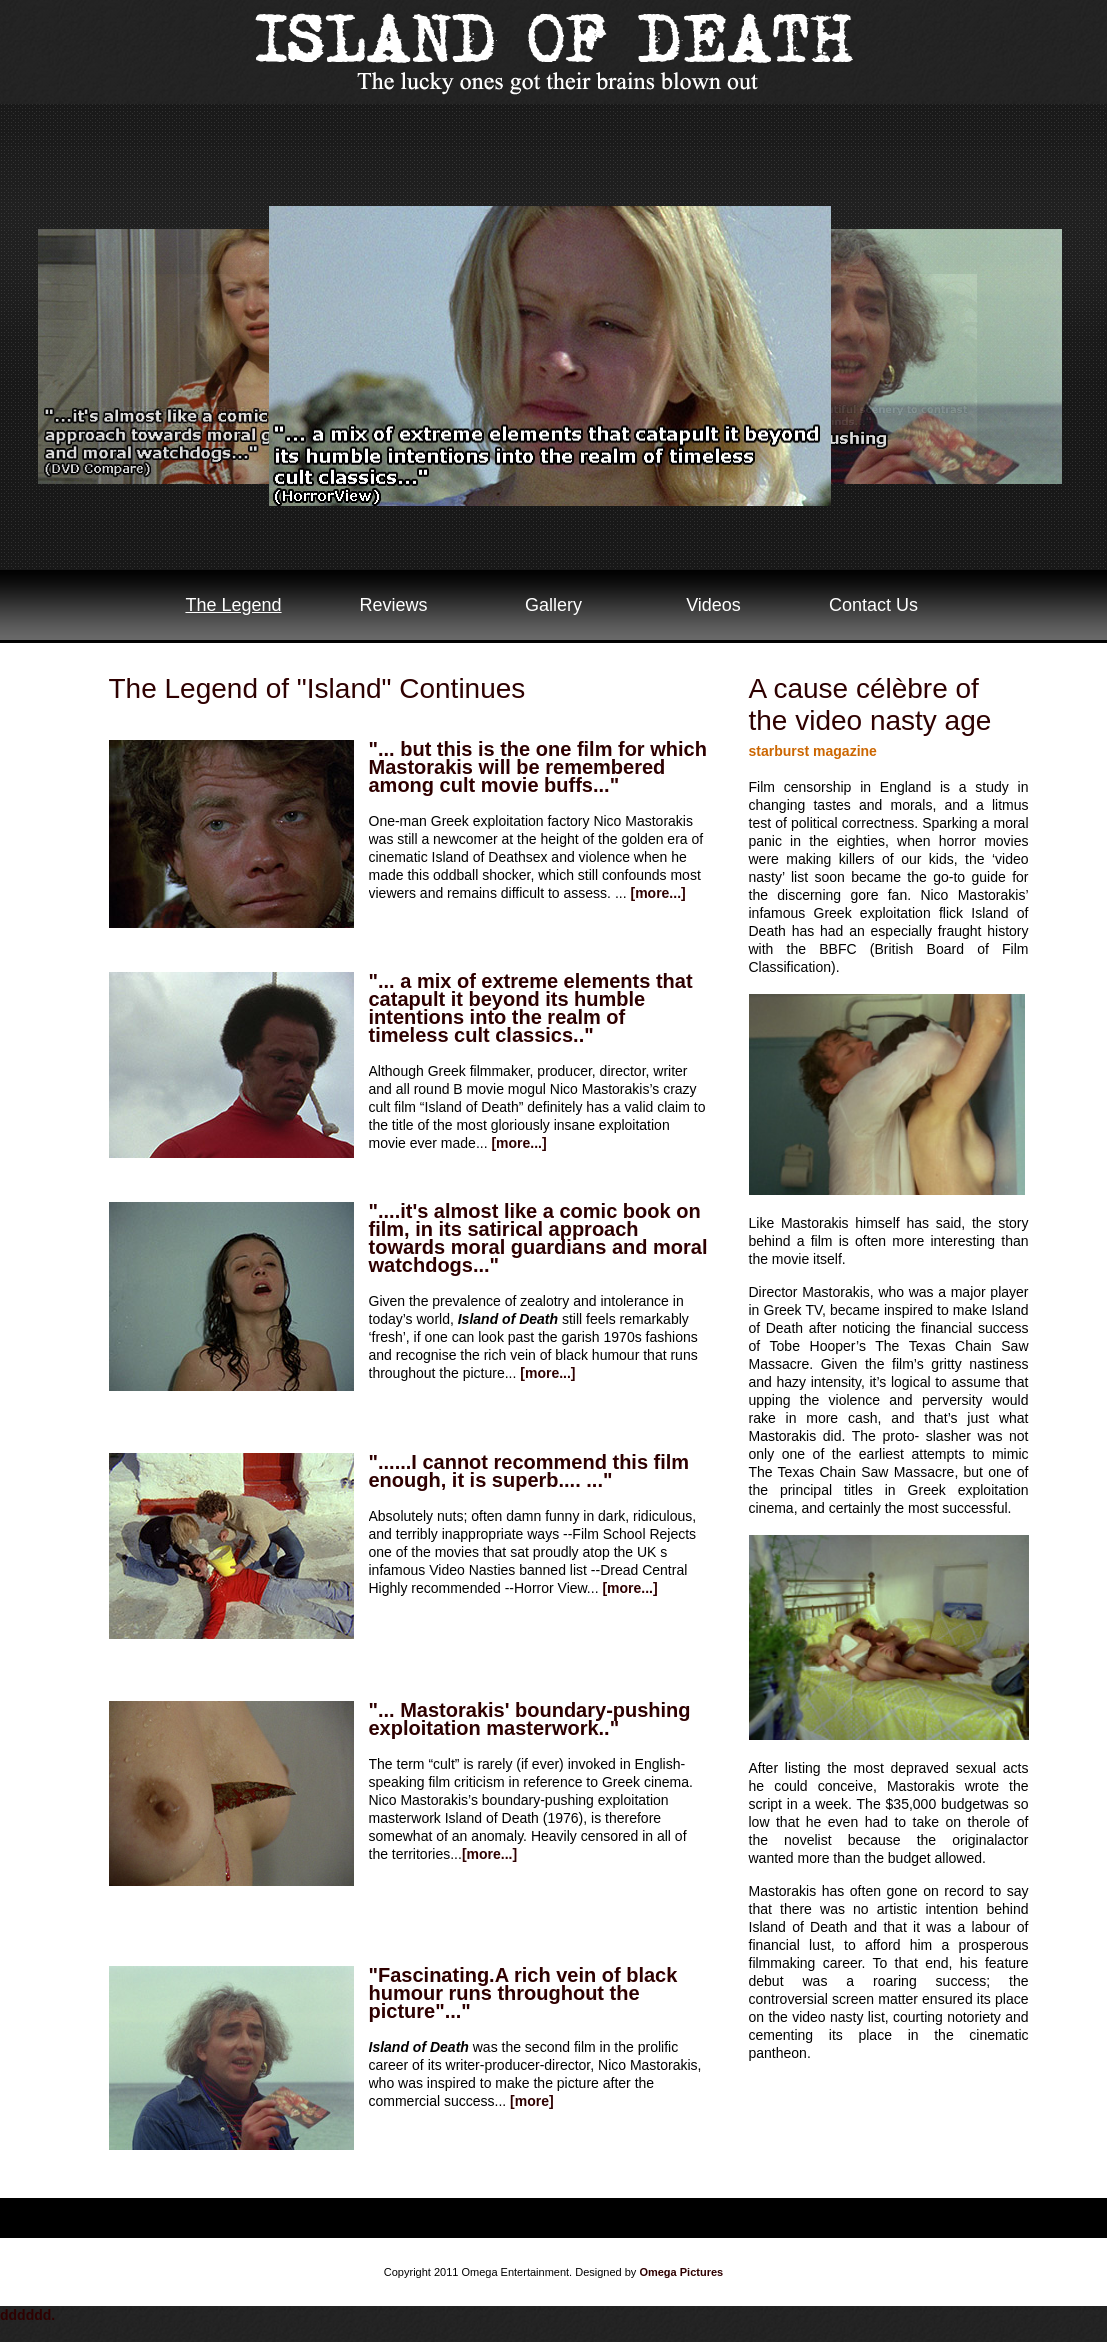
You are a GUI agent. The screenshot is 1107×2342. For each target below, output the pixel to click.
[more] (532, 2101)
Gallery (553, 605)
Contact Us (873, 605)
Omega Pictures (681, 2272)
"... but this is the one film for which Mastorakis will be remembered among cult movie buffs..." (538, 767)
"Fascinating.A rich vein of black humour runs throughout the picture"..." (523, 1993)
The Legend (233, 605)
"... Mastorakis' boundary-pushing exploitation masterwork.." (530, 1719)
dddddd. (27, 2315)
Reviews (393, 605)
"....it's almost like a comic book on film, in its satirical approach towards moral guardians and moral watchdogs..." (538, 1238)
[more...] (657, 893)
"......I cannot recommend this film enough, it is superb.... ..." (529, 1471)
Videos (713, 605)
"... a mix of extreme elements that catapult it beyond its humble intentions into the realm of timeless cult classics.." (531, 1008)
